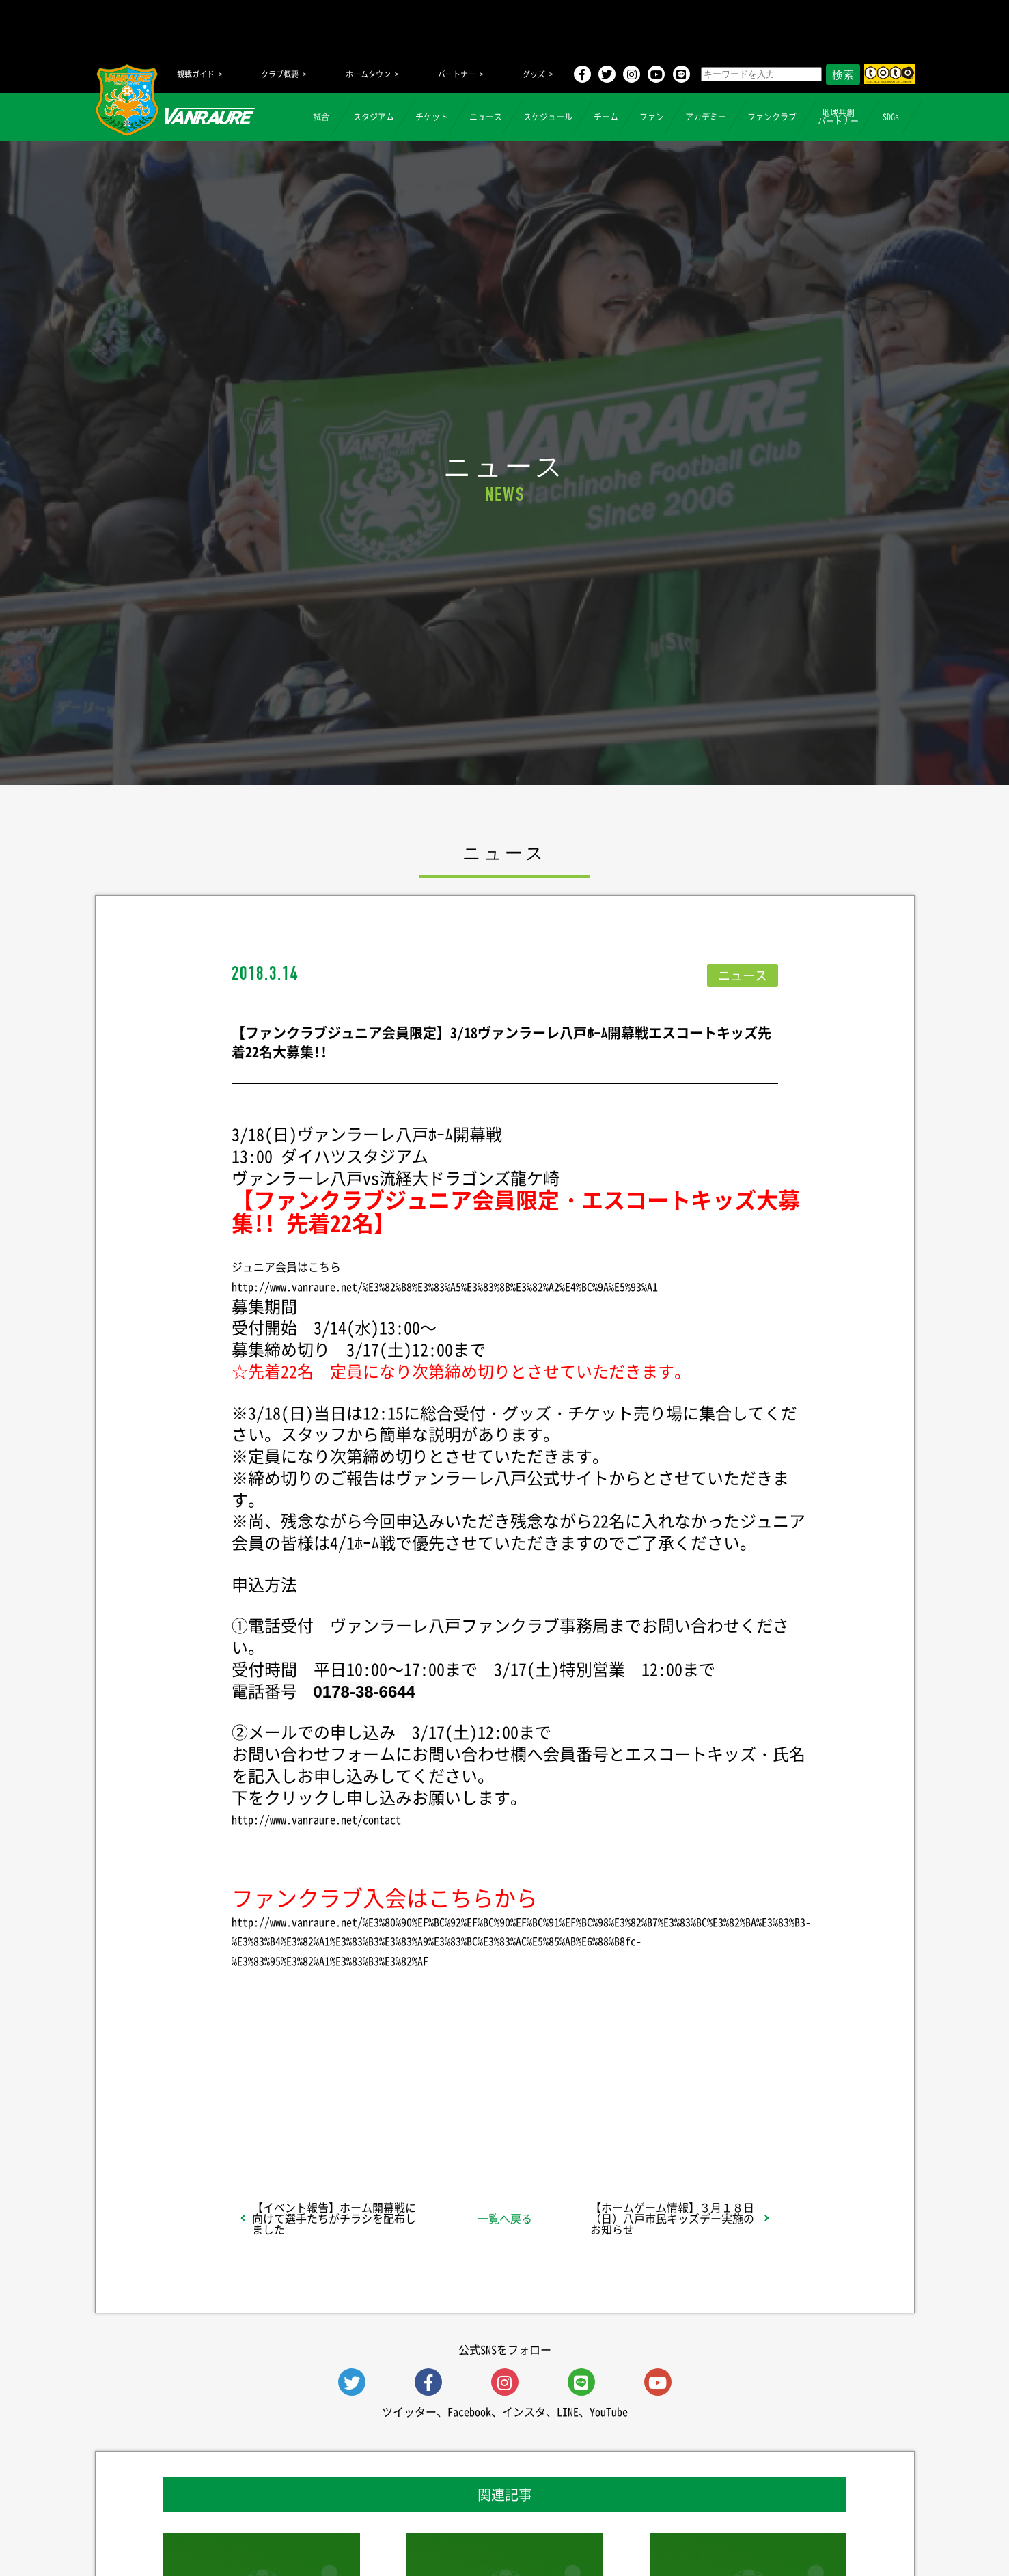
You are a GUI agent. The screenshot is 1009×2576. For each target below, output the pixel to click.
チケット (431, 117)
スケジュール (547, 117)
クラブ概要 (280, 74)
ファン (651, 117)
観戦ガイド (196, 74)
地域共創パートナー (838, 117)
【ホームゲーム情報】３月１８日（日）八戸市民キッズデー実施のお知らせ (672, 2218)
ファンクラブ (772, 117)
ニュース (485, 117)
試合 (321, 117)
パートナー (456, 74)
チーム (606, 117)
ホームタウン (368, 74)
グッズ (534, 74)
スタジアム (373, 117)
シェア (339, 2115)
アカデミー (705, 117)
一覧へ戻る (505, 2218)
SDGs (891, 117)
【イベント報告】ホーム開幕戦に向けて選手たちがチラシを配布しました (334, 2218)
